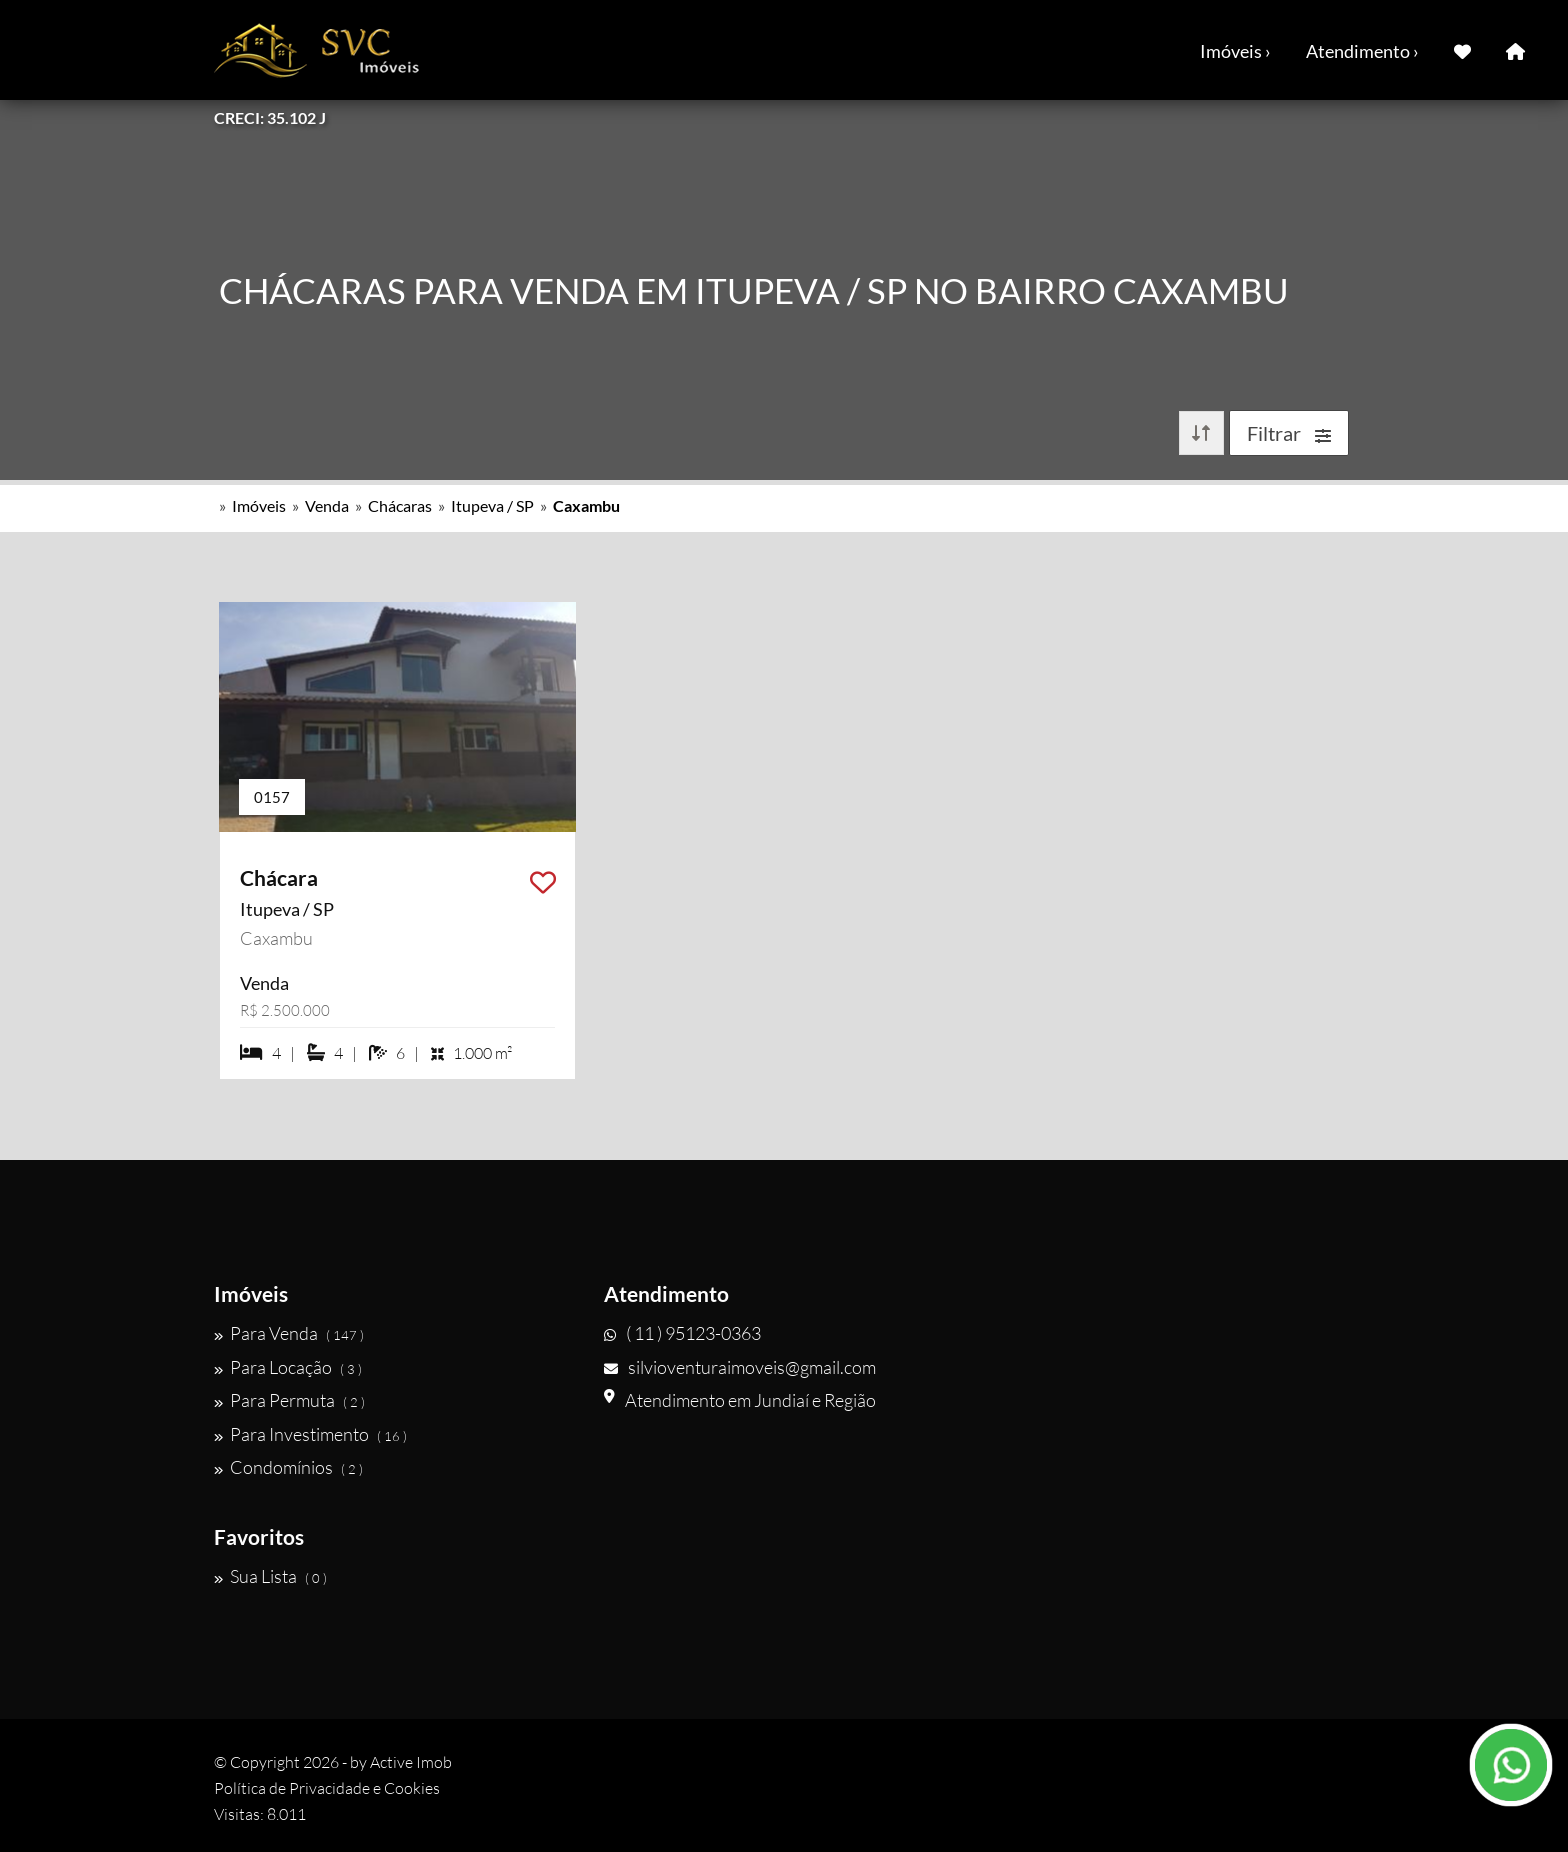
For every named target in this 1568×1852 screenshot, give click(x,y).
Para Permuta (289, 1400)
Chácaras (400, 505)
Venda (327, 505)
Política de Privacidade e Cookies (327, 1788)
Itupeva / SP (492, 505)
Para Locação (288, 1367)
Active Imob (411, 1762)
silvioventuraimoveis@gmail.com (740, 1367)
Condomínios (288, 1467)
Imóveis (259, 505)
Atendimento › (1362, 51)
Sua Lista (270, 1576)
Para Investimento (310, 1434)
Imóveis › (1235, 51)
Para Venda (289, 1333)
